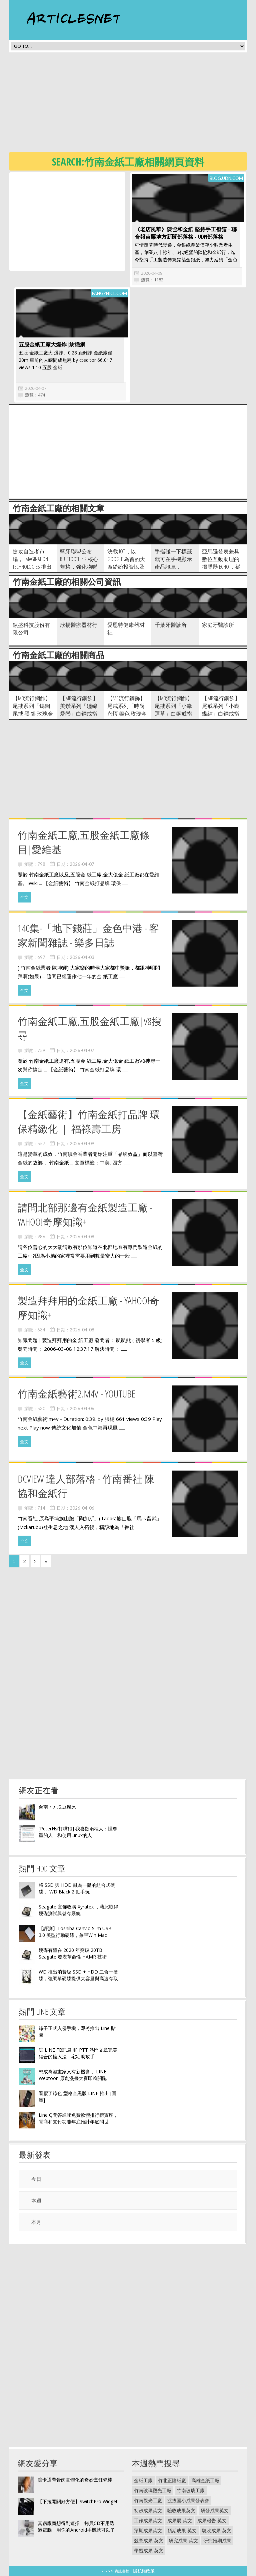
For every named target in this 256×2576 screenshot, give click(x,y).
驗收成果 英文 (216, 2530)
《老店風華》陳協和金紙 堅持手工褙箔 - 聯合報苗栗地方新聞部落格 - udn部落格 (186, 233)
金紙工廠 (143, 2480)
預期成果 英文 (182, 2530)
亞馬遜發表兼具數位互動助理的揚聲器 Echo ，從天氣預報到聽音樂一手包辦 (221, 567)
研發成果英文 (215, 2510)
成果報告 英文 (212, 2520)
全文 (24, 897)
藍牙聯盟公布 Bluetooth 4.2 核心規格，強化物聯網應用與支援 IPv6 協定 (80, 567)
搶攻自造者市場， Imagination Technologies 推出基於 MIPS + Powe (32, 563)
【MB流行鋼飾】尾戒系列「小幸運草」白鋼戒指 (174, 706)
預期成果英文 (148, 2530)
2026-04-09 (151, 273)
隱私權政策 (144, 2570)
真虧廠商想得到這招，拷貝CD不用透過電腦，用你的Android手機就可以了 (76, 2526)
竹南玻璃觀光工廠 (152, 2490)
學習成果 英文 (148, 2550)
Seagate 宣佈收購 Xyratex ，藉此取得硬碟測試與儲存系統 (78, 1909)
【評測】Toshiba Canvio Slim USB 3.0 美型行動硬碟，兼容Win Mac (75, 1931)
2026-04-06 (82, 1408)
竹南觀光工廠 (148, 2500)
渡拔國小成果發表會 (188, 2500)
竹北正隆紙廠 (172, 2480)
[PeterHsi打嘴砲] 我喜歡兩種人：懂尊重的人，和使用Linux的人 (78, 1831)
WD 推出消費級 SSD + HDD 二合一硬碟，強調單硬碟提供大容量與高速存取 (78, 1975)
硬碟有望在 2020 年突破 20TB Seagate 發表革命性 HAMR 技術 (73, 1953)
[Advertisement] (132, 104)
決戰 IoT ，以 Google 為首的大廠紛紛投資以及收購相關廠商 (126, 563)
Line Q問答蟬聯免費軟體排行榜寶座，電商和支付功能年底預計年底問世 (78, 2118)
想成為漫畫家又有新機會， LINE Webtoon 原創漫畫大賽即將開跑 (73, 2074)
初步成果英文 (148, 2510)
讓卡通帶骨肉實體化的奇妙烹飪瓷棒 (75, 2480)
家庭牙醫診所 (218, 624)
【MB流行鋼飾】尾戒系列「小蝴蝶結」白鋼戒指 (221, 706)
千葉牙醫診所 (171, 624)
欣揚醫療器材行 (78, 624)
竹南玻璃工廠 (191, 2490)
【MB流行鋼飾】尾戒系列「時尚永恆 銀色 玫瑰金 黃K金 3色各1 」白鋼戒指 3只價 (127, 714)
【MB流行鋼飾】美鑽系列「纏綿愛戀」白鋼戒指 (79, 706)
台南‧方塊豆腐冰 (57, 1807)
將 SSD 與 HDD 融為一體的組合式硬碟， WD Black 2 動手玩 (77, 1888)
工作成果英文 (148, 2520)
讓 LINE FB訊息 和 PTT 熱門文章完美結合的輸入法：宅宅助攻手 (78, 2053)
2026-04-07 (35, 388)
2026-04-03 (82, 957)
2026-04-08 (82, 1236)
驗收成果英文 (181, 2510)
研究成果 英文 (183, 2540)
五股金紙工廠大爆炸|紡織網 (52, 344)
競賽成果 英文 (148, 2540)
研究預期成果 (217, 2540)
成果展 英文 (179, 2520)
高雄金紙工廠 (205, 2480)
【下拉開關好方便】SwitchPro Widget (78, 2501)
